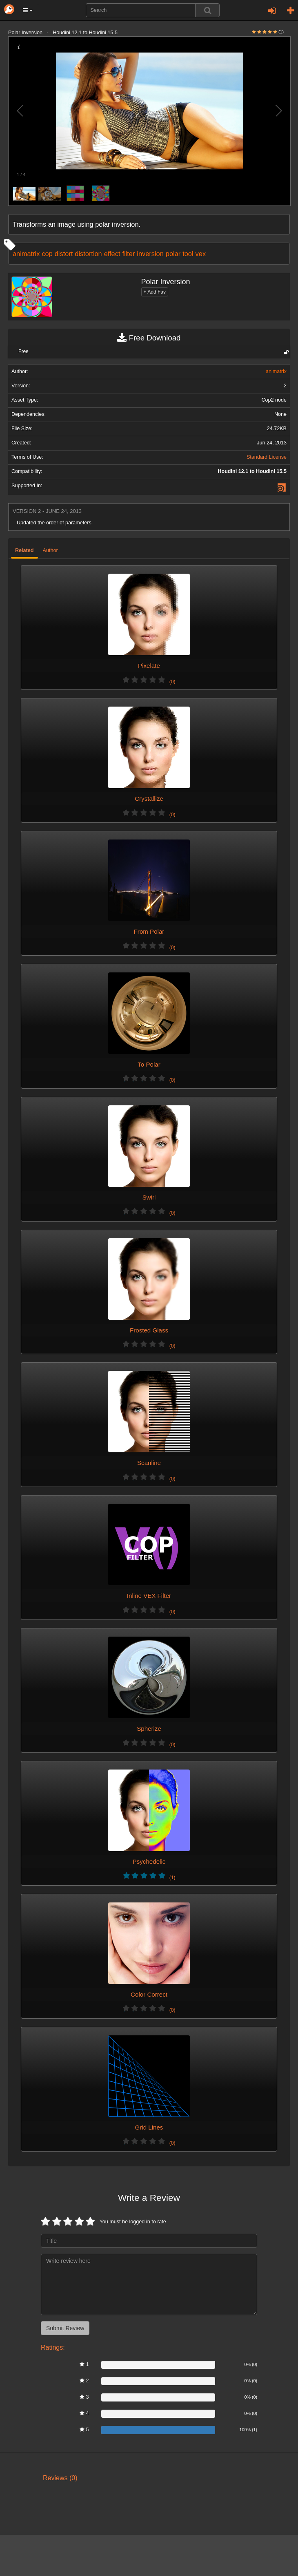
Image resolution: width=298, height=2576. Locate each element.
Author (50, 550)
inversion (150, 253)
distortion (88, 253)
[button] (28, 10)
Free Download (148, 338)
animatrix (26, 253)
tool (187, 253)
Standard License (267, 457)
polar (173, 253)
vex (201, 253)
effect (112, 253)
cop (47, 253)
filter (128, 253)
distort (64, 253)
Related (24, 550)
